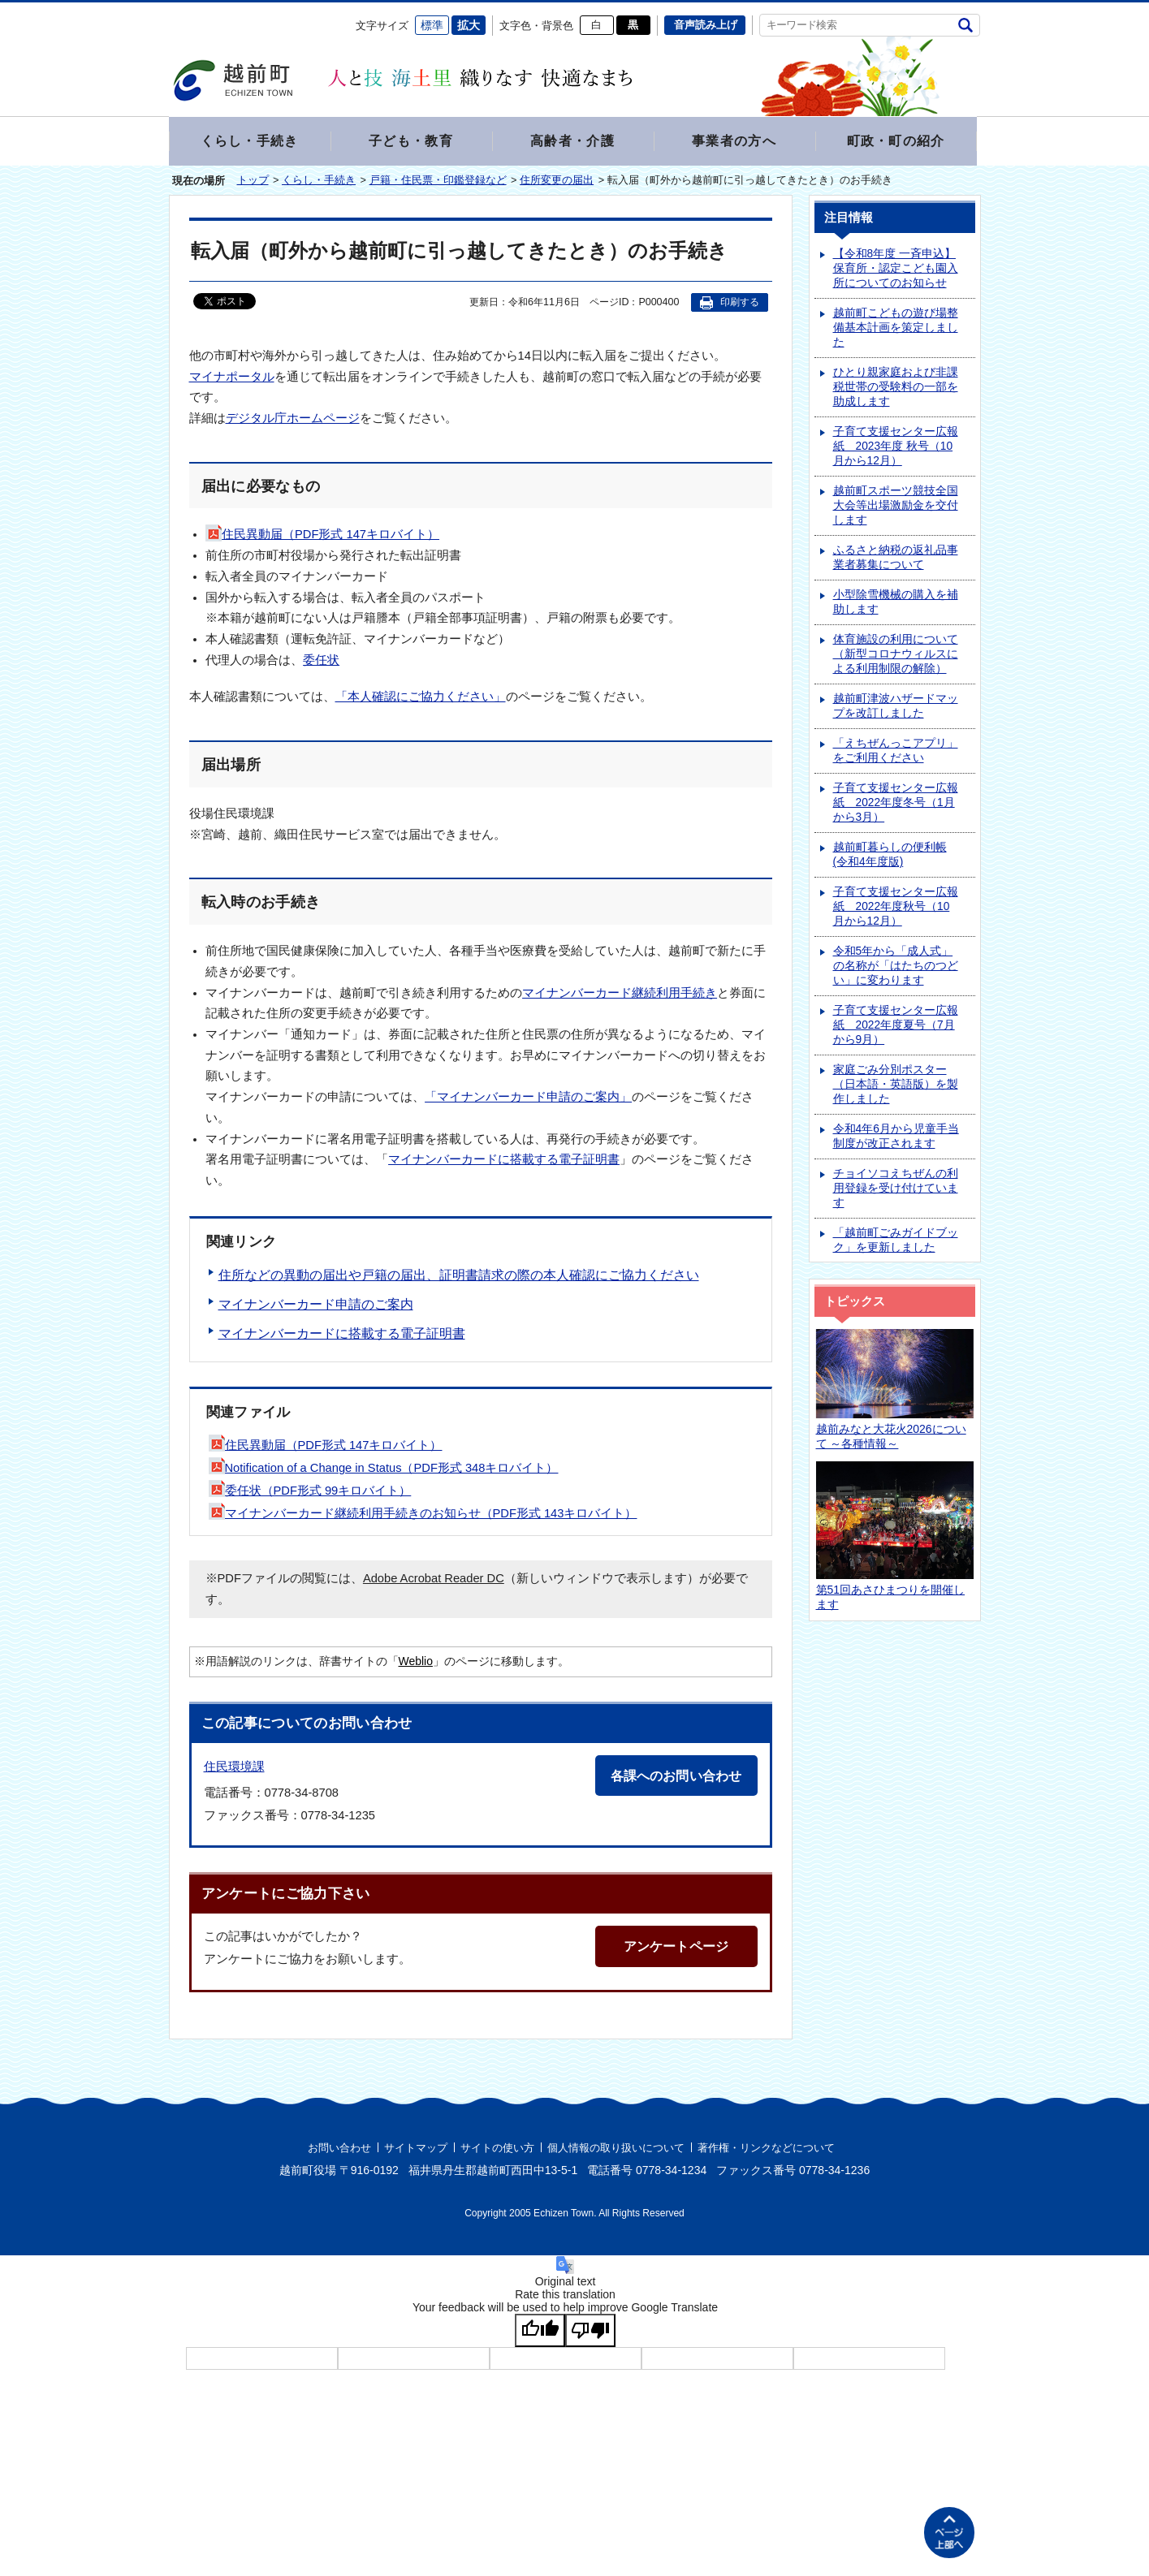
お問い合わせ (339, 2149)
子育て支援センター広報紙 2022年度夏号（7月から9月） (895, 1026)
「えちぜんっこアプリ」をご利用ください (895, 752)
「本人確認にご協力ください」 (420, 698)
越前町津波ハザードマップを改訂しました (895, 707)
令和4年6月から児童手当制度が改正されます (896, 1137)
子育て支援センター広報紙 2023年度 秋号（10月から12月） (895, 447)
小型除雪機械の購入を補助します (895, 603)
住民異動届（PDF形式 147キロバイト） (322, 535)
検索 (966, 25)
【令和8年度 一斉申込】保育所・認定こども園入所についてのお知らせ (895, 270)
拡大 (468, 25)
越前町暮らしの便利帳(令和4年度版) (890, 856)
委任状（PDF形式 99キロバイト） (310, 1492)
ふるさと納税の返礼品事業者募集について (895, 559)
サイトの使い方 (497, 2149)
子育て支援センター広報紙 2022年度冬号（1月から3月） (895, 804)
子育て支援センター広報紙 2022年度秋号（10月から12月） (895, 908)
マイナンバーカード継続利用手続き (619, 994)
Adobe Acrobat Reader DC (433, 1579)
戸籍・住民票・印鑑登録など (438, 181)
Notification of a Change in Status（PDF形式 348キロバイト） (384, 1469)
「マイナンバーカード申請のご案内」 (528, 1098)
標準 (432, 25)
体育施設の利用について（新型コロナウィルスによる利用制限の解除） (895, 655)
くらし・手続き (319, 181)
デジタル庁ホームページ (293, 419)
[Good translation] (540, 2332)
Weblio (416, 1662)
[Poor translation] (590, 2332)
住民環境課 (234, 1768)
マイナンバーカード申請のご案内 (315, 1306)
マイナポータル (231, 378)
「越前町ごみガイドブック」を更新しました (895, 1241)
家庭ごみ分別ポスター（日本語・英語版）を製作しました (895, 1086)
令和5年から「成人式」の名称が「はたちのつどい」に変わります (895, 967)
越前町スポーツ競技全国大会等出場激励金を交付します (895, 507)
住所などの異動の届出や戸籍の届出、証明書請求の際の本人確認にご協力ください (458, 1277)
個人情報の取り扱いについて (616, 2149)
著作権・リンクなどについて (766, 2149)
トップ (253, 181)
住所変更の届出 (557, 181)
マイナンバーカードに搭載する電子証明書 (504, 1160)
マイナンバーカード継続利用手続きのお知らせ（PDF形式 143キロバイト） (423, 1514)
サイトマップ (415, 2149)
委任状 (321, 661)
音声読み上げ (705, 25)
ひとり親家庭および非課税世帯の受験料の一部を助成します (895, 388)
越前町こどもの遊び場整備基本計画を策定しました (895, 329)
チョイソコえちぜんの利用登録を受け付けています (895, 1189)
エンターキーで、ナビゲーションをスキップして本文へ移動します (169, 12)
